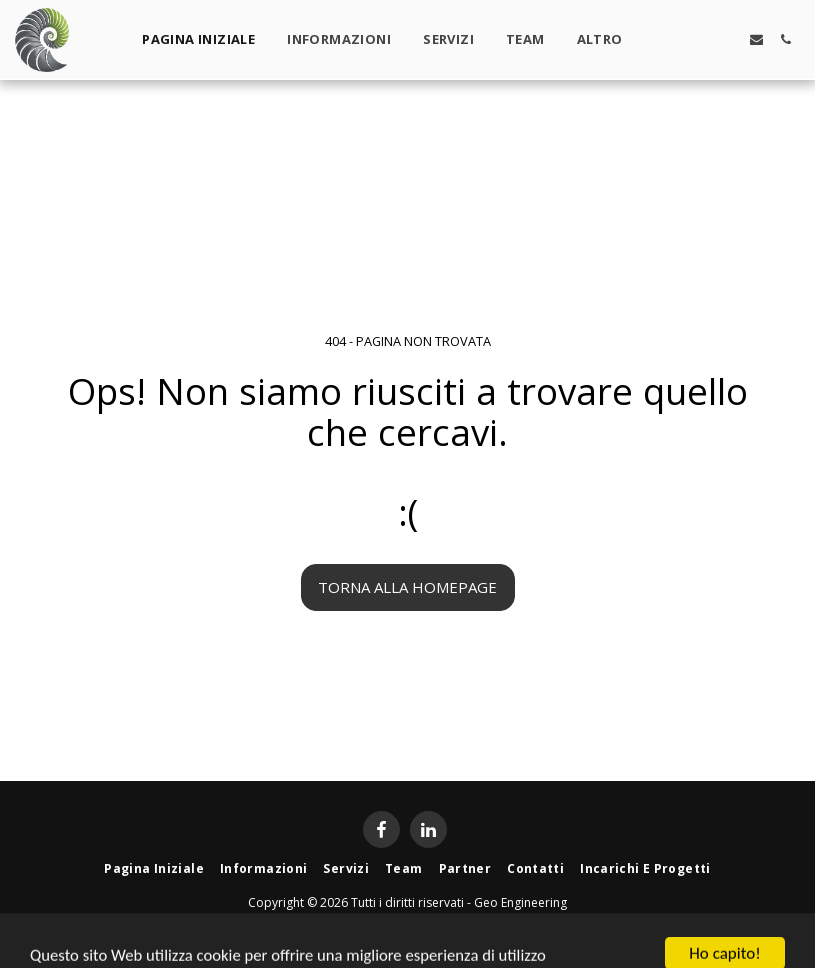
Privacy (448, 924)
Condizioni (366, 924)
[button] (669, 39)
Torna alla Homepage (407, 587)
